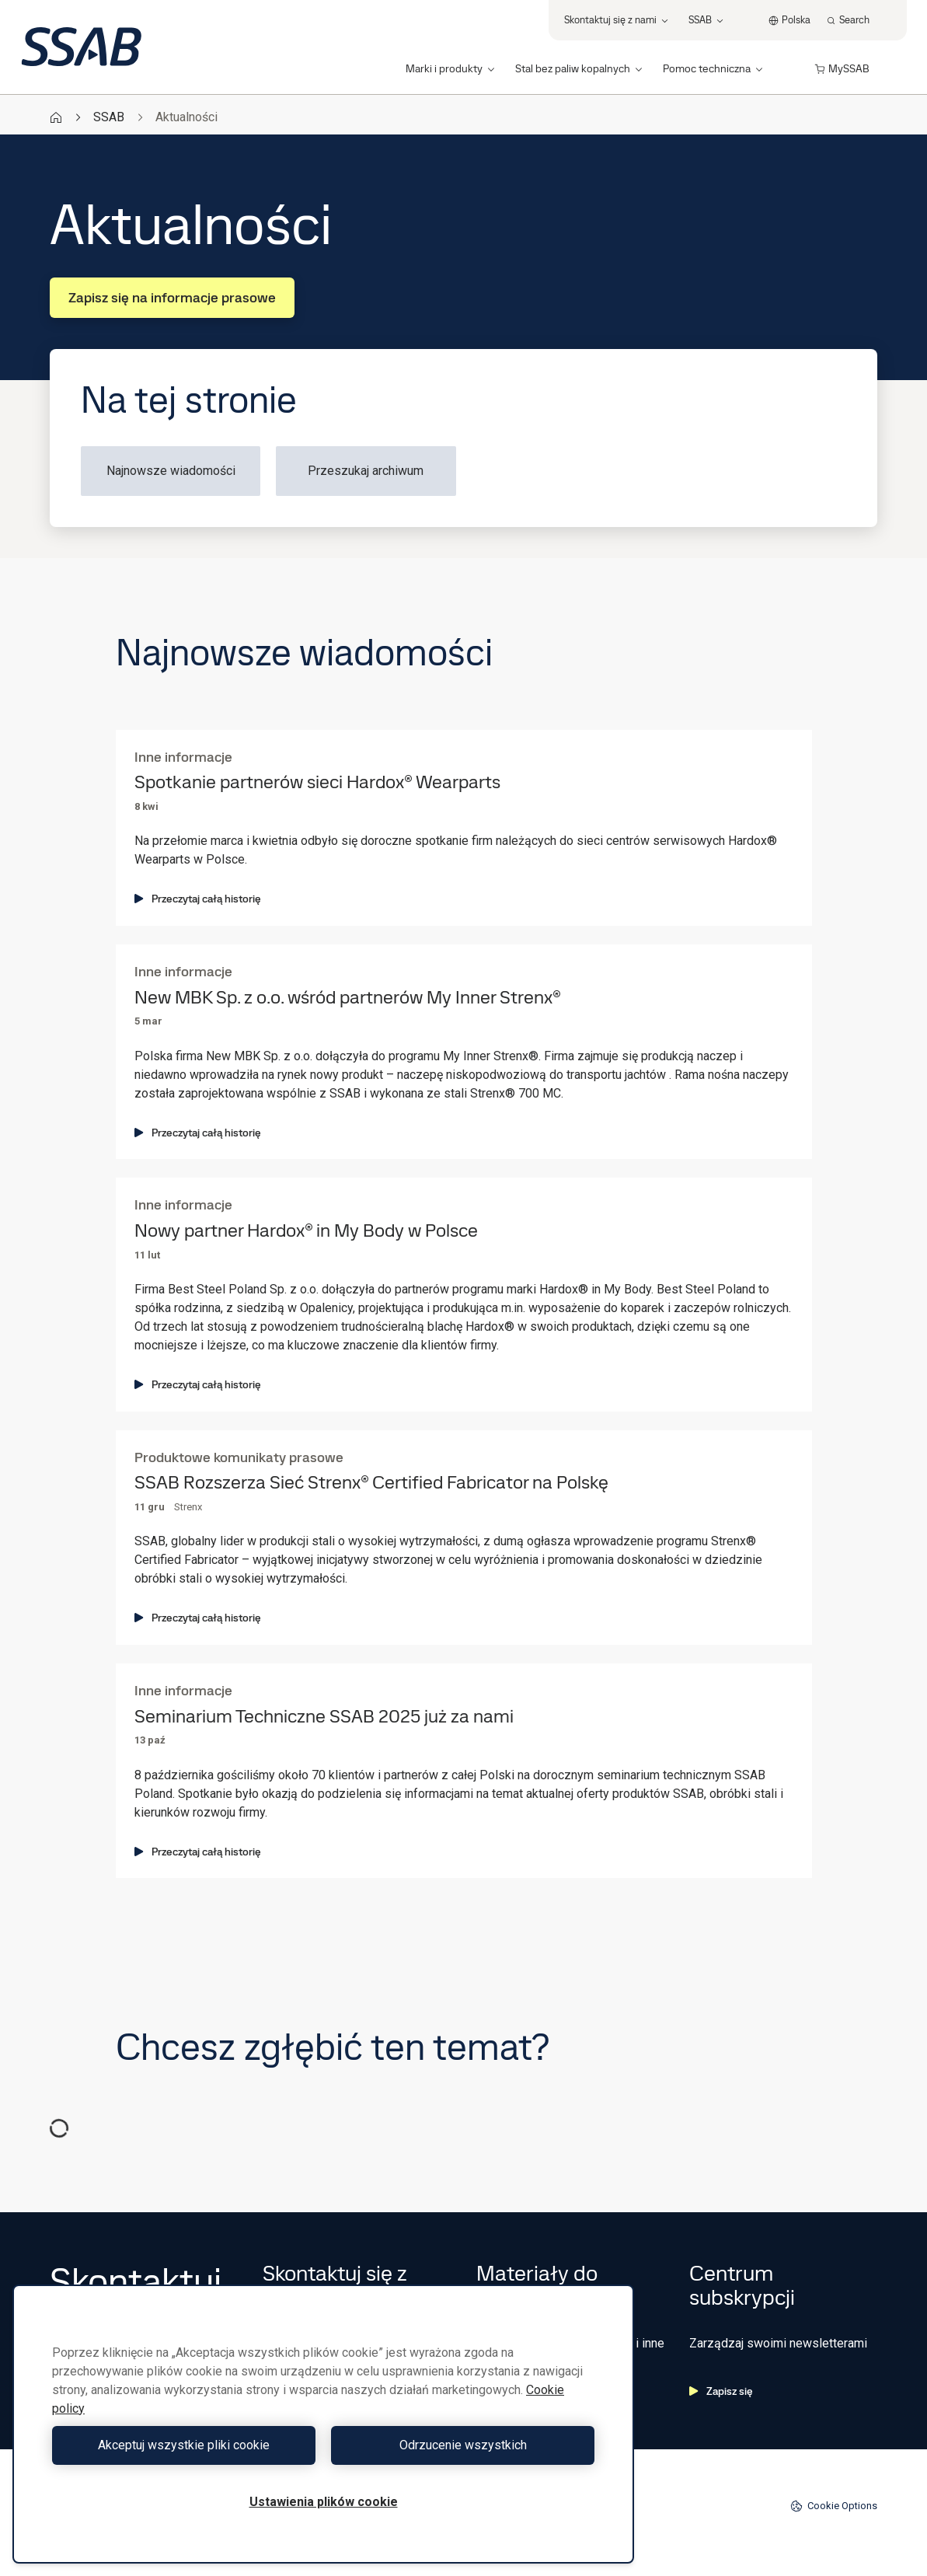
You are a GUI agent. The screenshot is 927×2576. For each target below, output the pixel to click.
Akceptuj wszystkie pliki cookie (184, 2445)
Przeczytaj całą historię (197, 899)
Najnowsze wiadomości (170, 470)
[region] (323, 2424)
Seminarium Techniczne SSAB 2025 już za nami (324, 1716)
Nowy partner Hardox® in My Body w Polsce (306, 1231)
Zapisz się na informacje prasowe (172, 297)
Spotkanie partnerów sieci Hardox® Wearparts (317, 782)
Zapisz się (721, 2391)
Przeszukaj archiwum (365, 470)
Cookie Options (833, 2506)
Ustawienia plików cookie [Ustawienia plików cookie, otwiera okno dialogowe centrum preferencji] (323, 2501)
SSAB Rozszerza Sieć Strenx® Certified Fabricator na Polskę (371, 1482)
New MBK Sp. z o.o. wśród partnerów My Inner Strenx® (347, 997)
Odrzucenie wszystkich (463, 2445)
